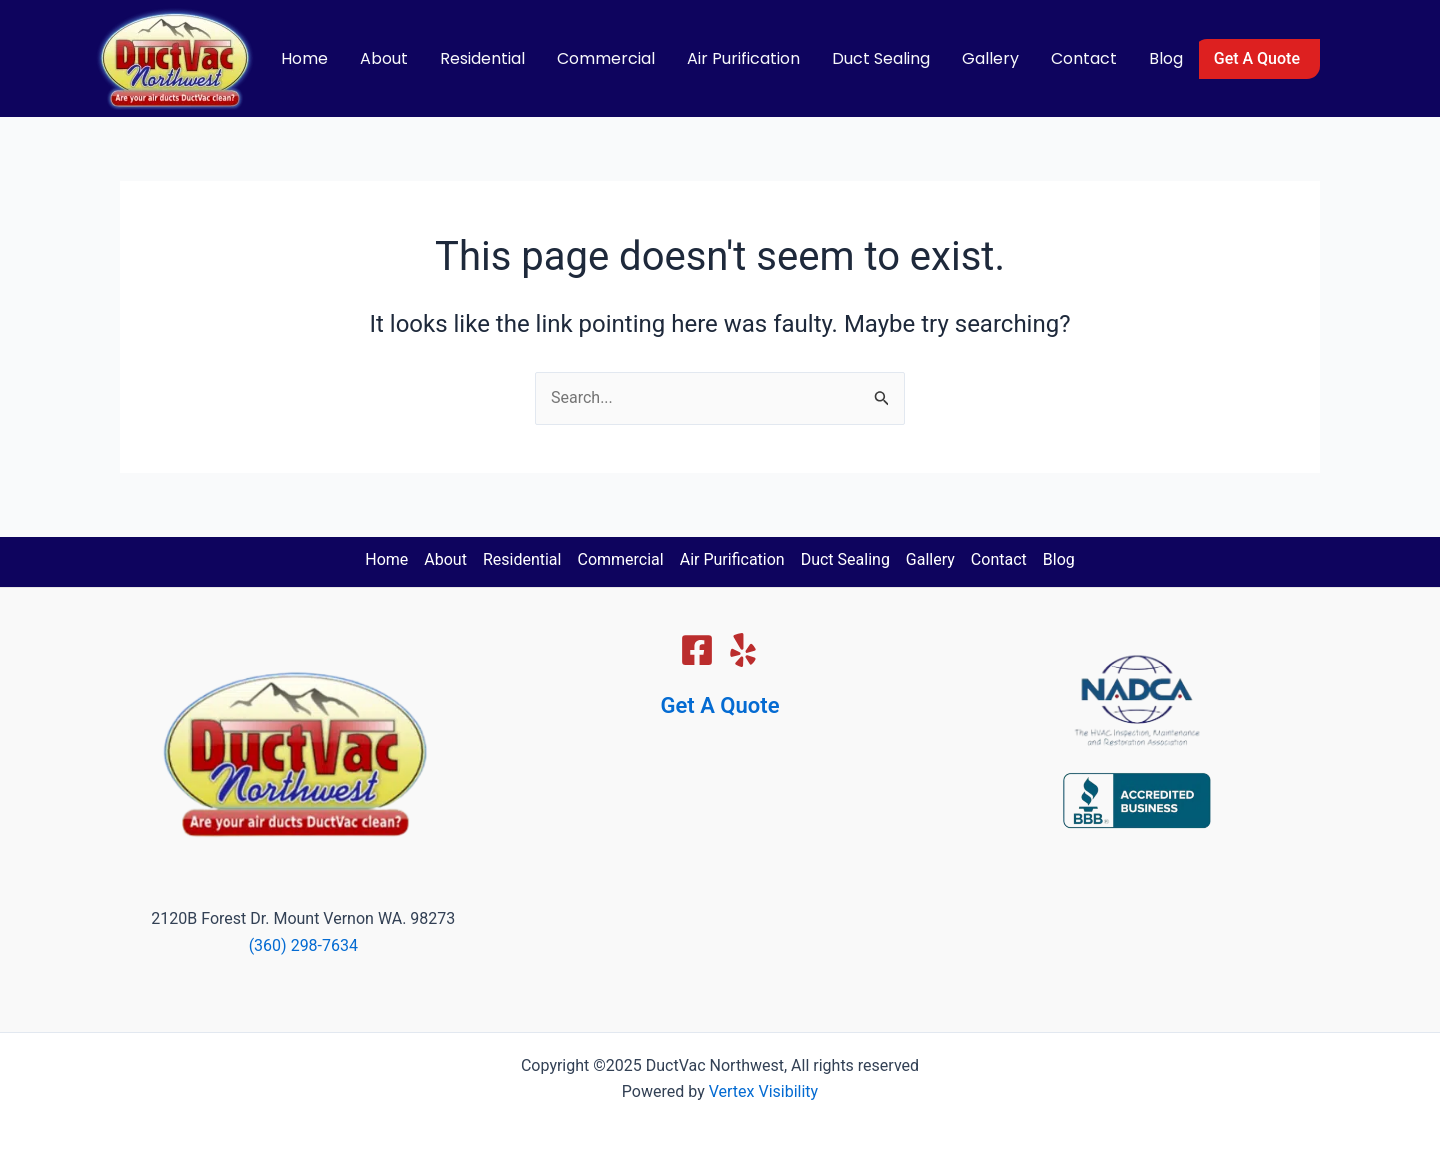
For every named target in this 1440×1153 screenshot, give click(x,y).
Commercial (606, 58)
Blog (1166, 58)
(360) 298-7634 (303, 945)
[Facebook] (697, 650)
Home (304, 58)
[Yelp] (743, 650)
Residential (482, 58)
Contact (1084, 58)
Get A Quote (720, 705)
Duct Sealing (881, 58)
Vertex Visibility (763, 1091)
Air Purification (743, 58)
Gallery (990, 58)
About (384, 58)
